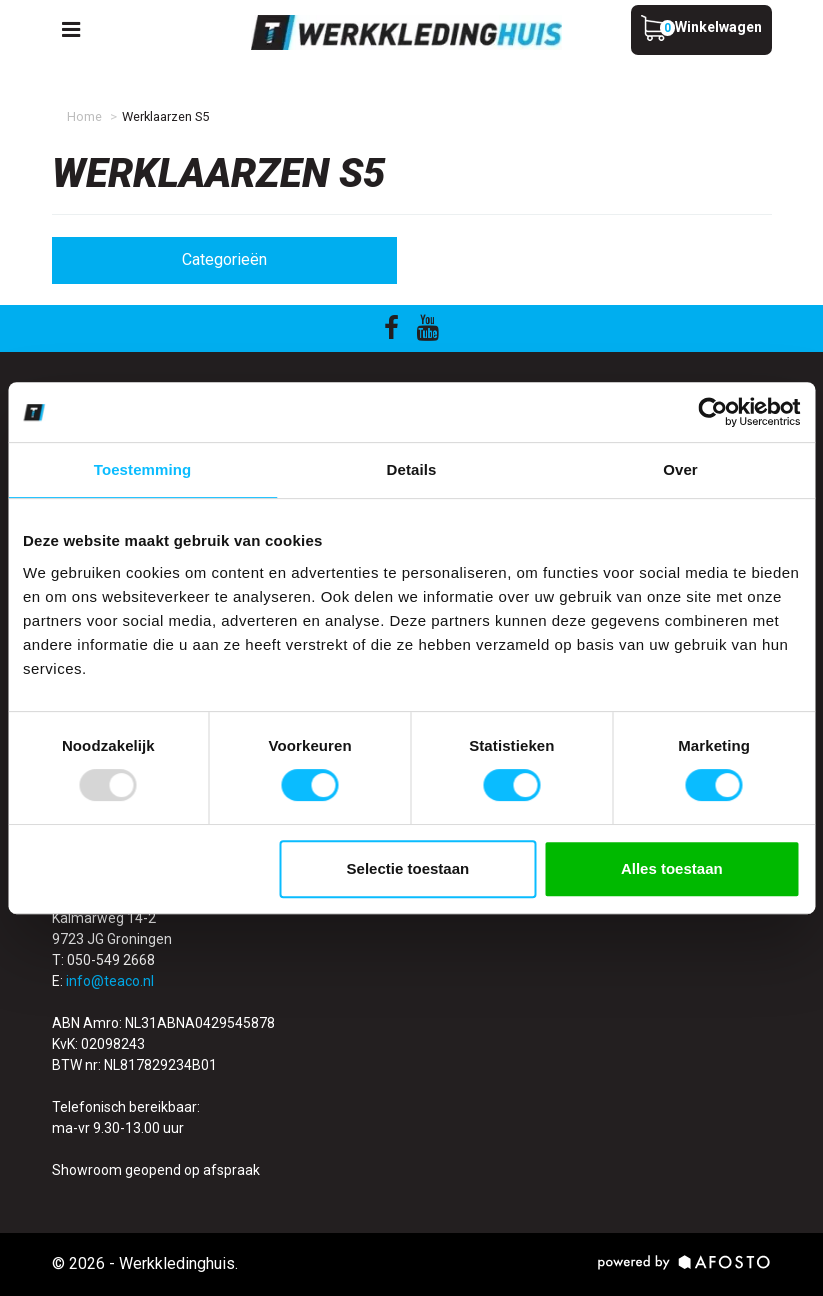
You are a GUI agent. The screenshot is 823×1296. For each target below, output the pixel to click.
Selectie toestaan (408, 868)
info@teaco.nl (110, 981)
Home (84, 116)
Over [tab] (680, 469)
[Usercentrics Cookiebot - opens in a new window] (712, 412)
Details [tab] (412, 469)
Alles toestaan (672, 868)
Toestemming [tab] (143, 469)
